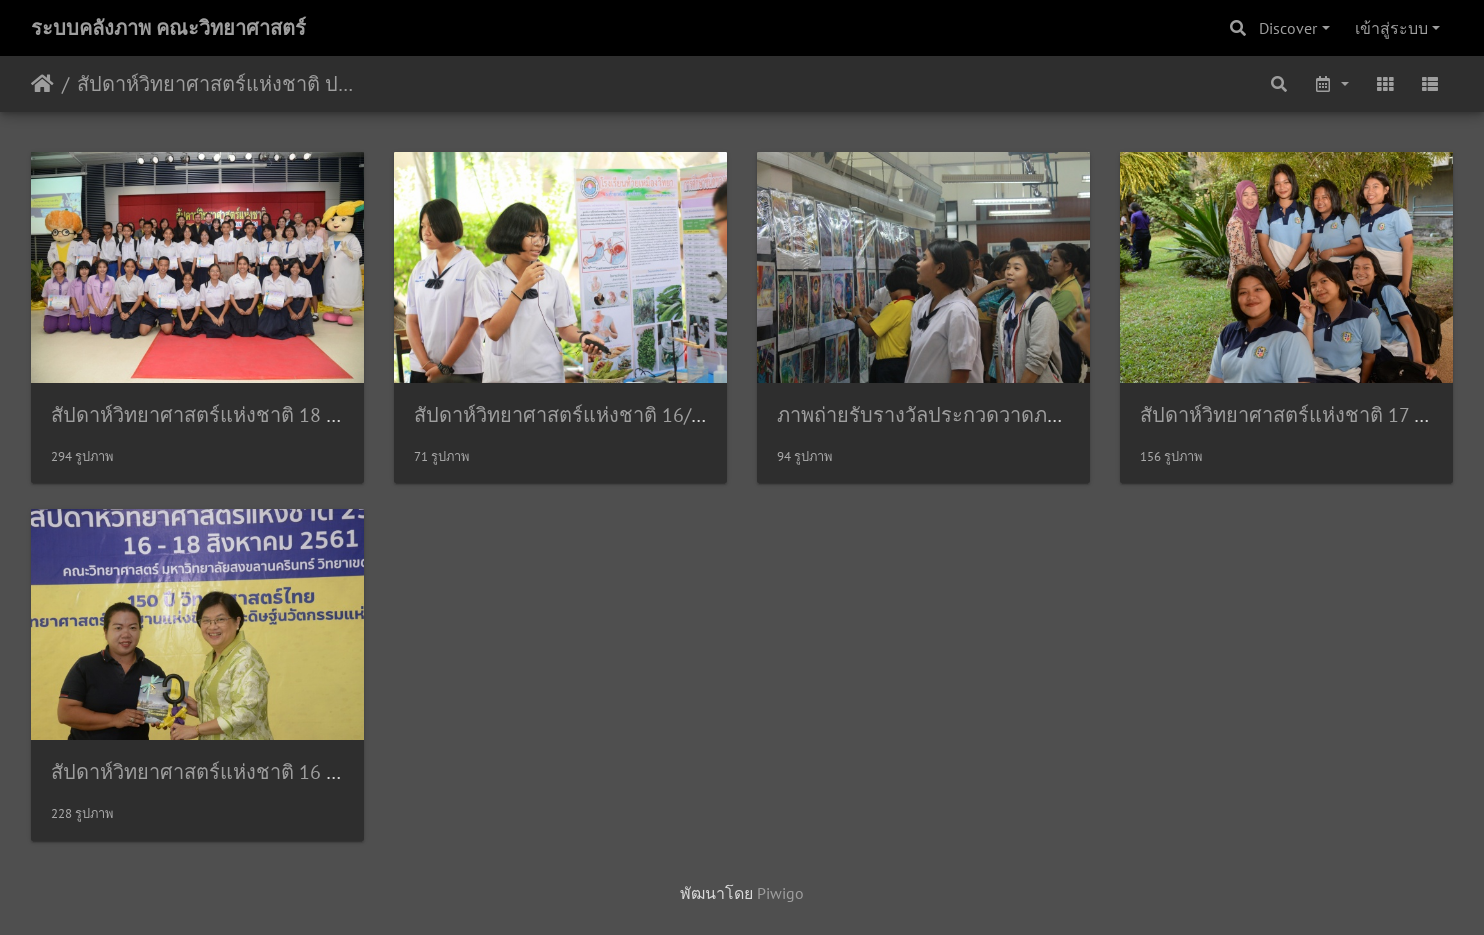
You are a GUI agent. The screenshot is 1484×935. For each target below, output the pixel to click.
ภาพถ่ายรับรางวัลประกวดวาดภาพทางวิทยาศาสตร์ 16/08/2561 (1048, 415)
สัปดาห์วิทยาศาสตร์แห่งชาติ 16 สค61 (212, 772)
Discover (1288, 28)
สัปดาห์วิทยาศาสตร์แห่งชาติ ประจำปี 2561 (215, 84)
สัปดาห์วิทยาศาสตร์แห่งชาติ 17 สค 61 (1303, 415)
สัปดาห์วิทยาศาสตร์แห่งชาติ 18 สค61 (212, 415)
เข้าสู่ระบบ (1391, 28)
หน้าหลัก (42, 84)
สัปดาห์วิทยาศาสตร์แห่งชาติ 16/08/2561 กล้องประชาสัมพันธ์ (676, 415)
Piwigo (780, 893)
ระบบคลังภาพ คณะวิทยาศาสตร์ (168, 28)
